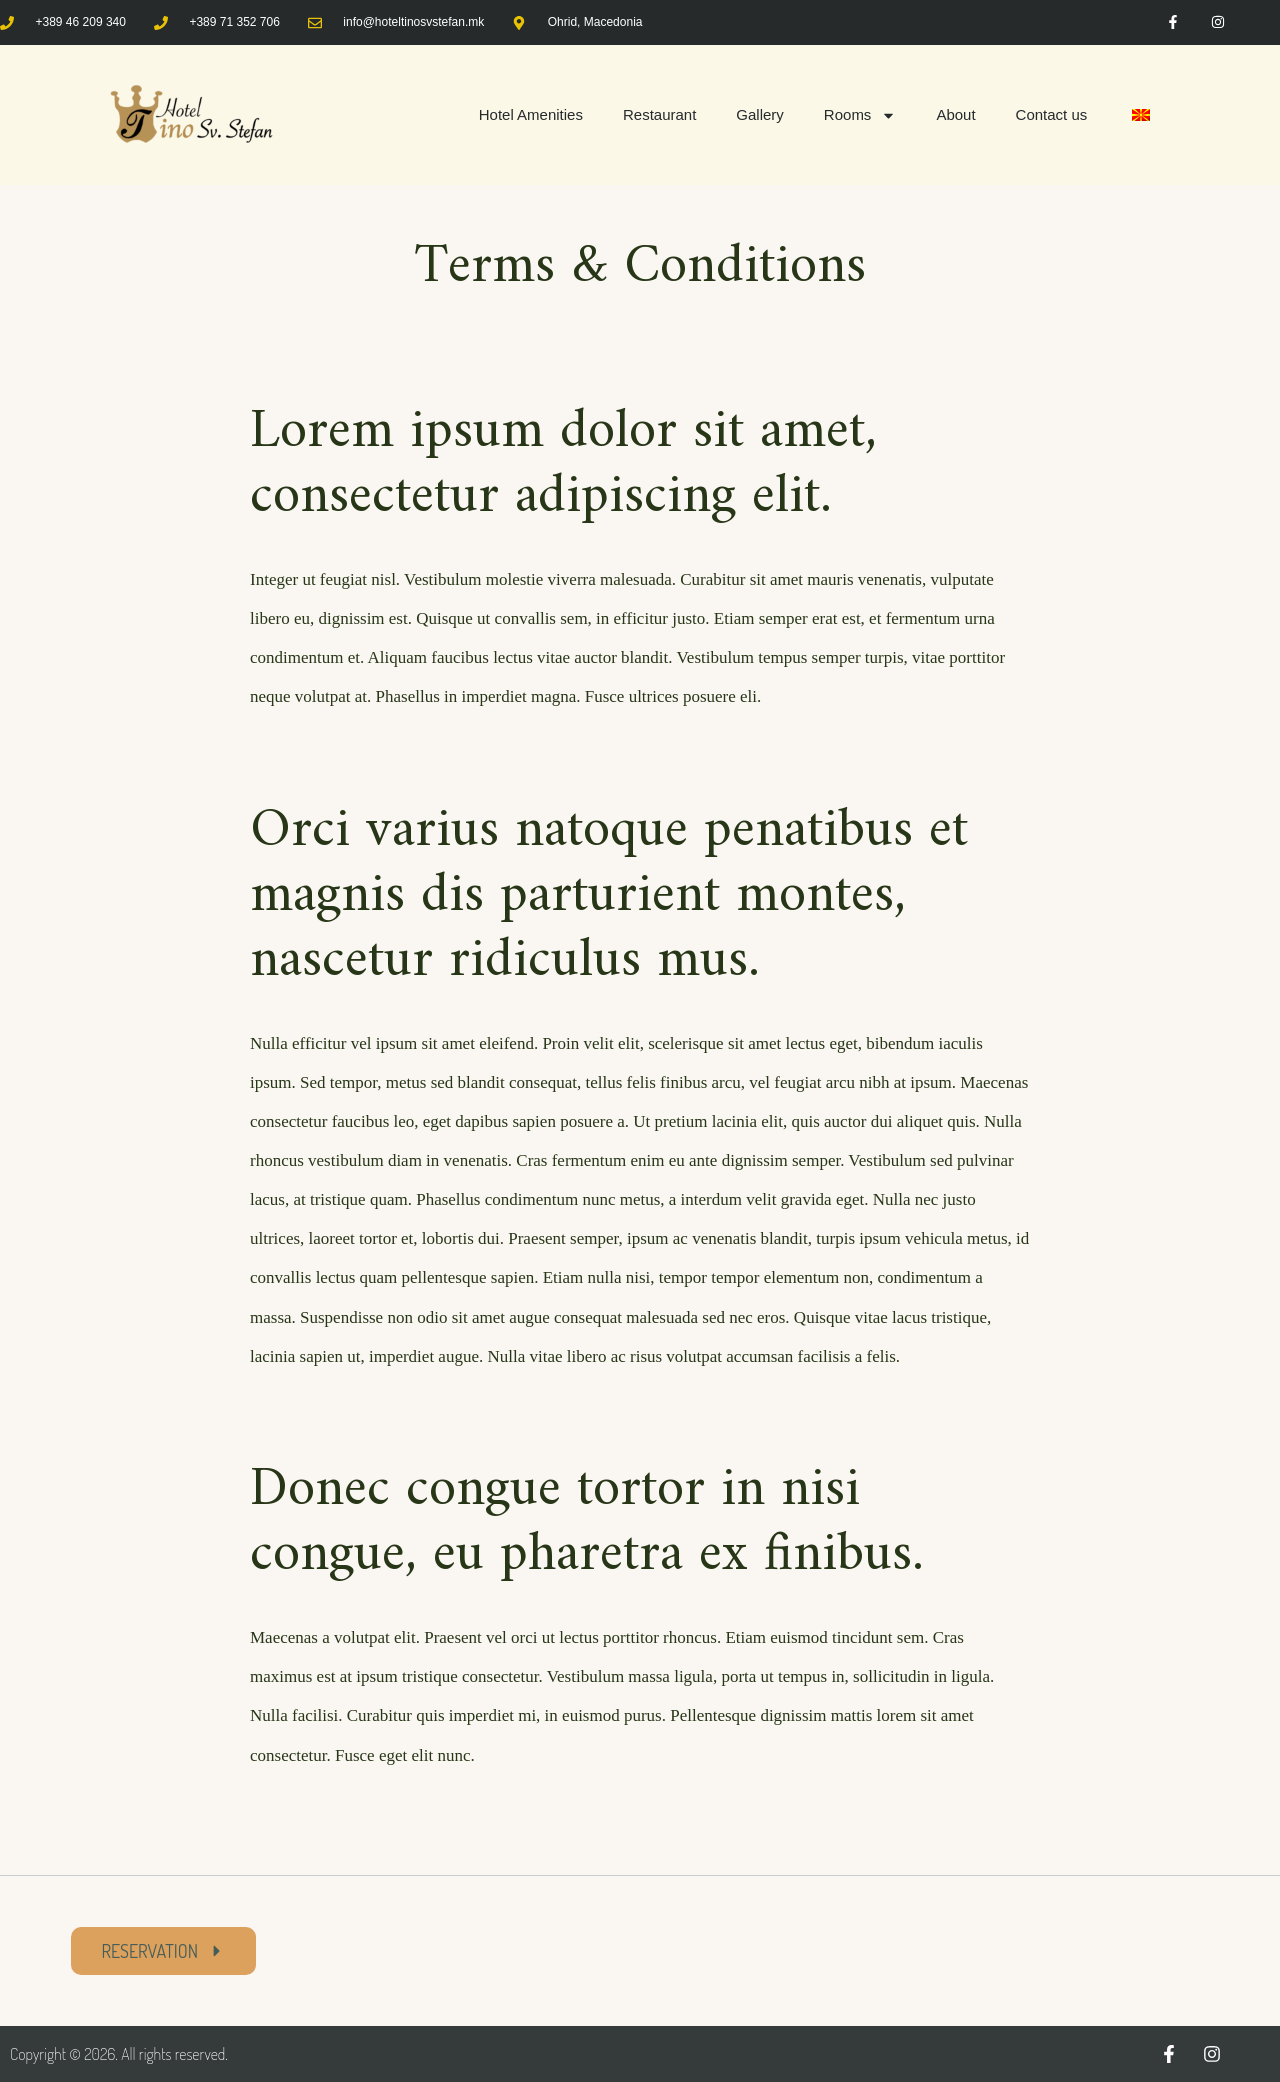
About (955, 114)
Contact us (1052, 114)
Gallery (760, 114)
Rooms (860, 115)
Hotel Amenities (531, 114)
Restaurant (659, 114)
